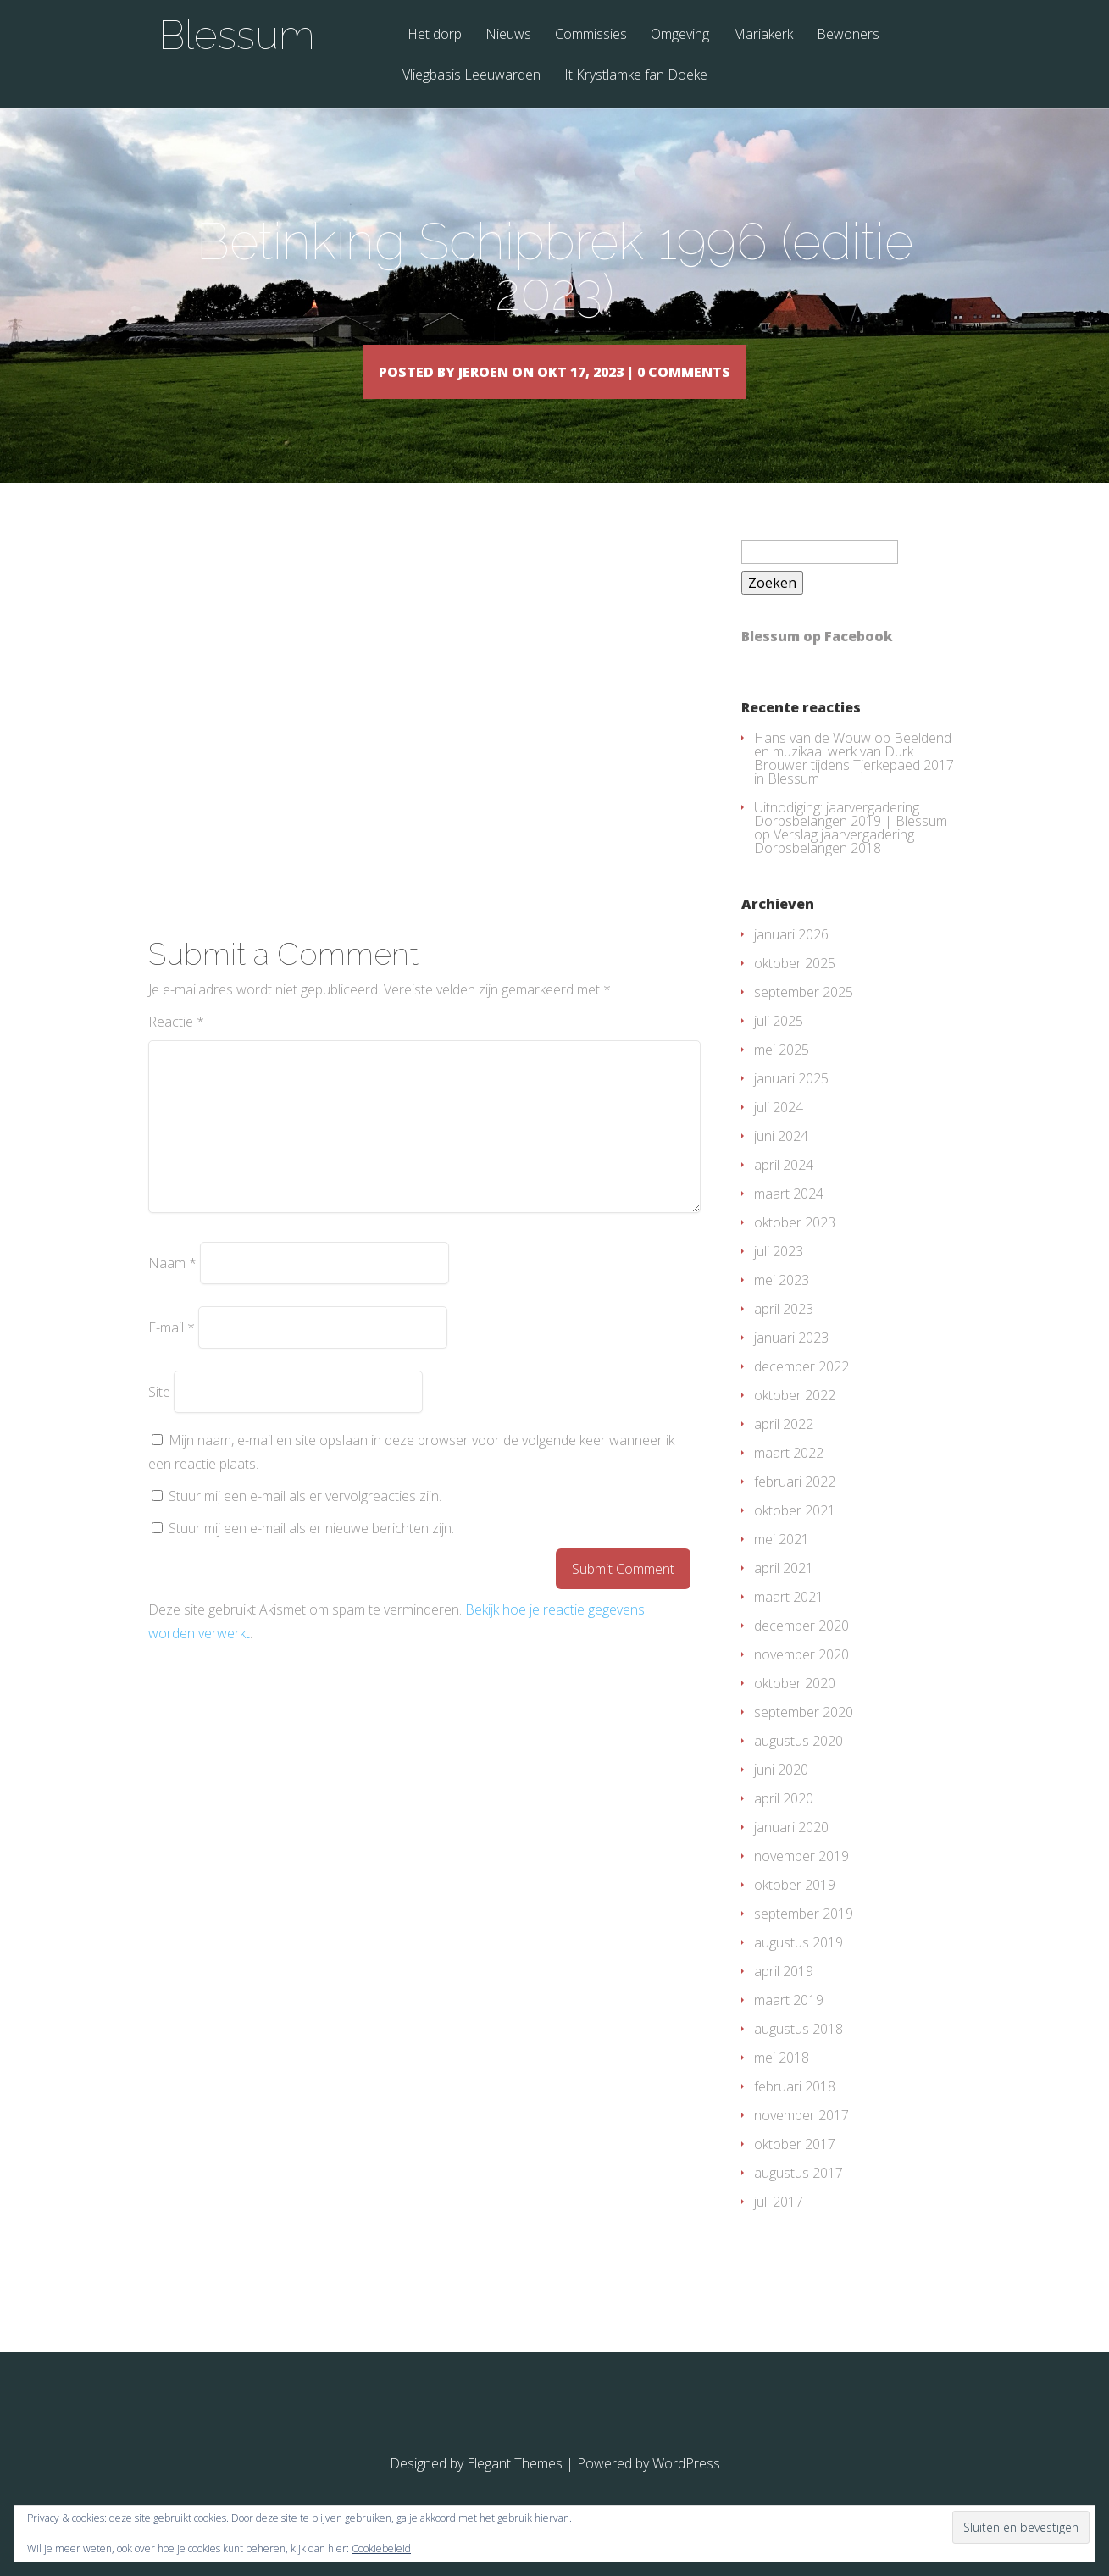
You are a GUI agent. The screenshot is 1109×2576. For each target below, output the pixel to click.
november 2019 (801, 1880)
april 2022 (783, 1448)
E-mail (171, 1352)
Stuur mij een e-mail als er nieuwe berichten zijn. (311, 1552)
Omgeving (680, 35)
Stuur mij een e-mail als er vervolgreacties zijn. (305, 1520)
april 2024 (783, 1189)
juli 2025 (778, 1045)
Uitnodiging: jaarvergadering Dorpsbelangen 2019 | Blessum (850, 839)
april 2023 (783, 1333)
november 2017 (801, 2139)
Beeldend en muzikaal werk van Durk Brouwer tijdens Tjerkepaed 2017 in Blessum (854, 782)
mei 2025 (781, 1074)
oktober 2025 (794, 987)
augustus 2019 (798, 1967)
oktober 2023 (794, 1247)
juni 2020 (781, 1794)
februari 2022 (794, 1506)
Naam (172, 1287)
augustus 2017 (798, 2197)
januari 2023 (791, 1362)
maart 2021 (788, 1621)
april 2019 (783, 1995)
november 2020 (801, 1679)
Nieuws (508, 35)
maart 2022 (788, 1477)
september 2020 (803, 1736)
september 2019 (803, 1938)
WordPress (686, 2488)
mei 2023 (781, 1304)
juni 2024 (781, 1160)
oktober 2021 (794, 1535)
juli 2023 (778, 1275)
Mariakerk (763, 35)
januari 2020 (791, 1851)
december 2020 (801, 1650)
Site (159, 1416)
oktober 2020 (794, 1707)
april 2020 (783, 1823)
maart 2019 (788, 2024)
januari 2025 (791, 1103)
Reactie (176, 1046)
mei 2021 (781, 1563)
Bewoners (848, 35)
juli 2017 (778, 2226)
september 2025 (803, 1016)
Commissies (591, 35)
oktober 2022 (794, 1419)
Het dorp (435, 35)
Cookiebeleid (381, 2548)
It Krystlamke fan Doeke (635, 76)
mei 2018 (781, 2082)
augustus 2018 (798, 2053)
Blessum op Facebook (817, 660)
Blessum (236, 34)
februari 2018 (794, 2111)
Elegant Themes (515, 2488)
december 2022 (801, 1391)
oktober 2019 (794, 1909)
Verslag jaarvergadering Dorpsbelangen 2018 (834, 866)
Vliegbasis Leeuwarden (471, 76)
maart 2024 (788, 1218)
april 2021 (783, 1592)
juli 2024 (778, 1131)
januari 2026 (791, 959)
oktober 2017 (794, 2168)
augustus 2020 (798, 1765)
